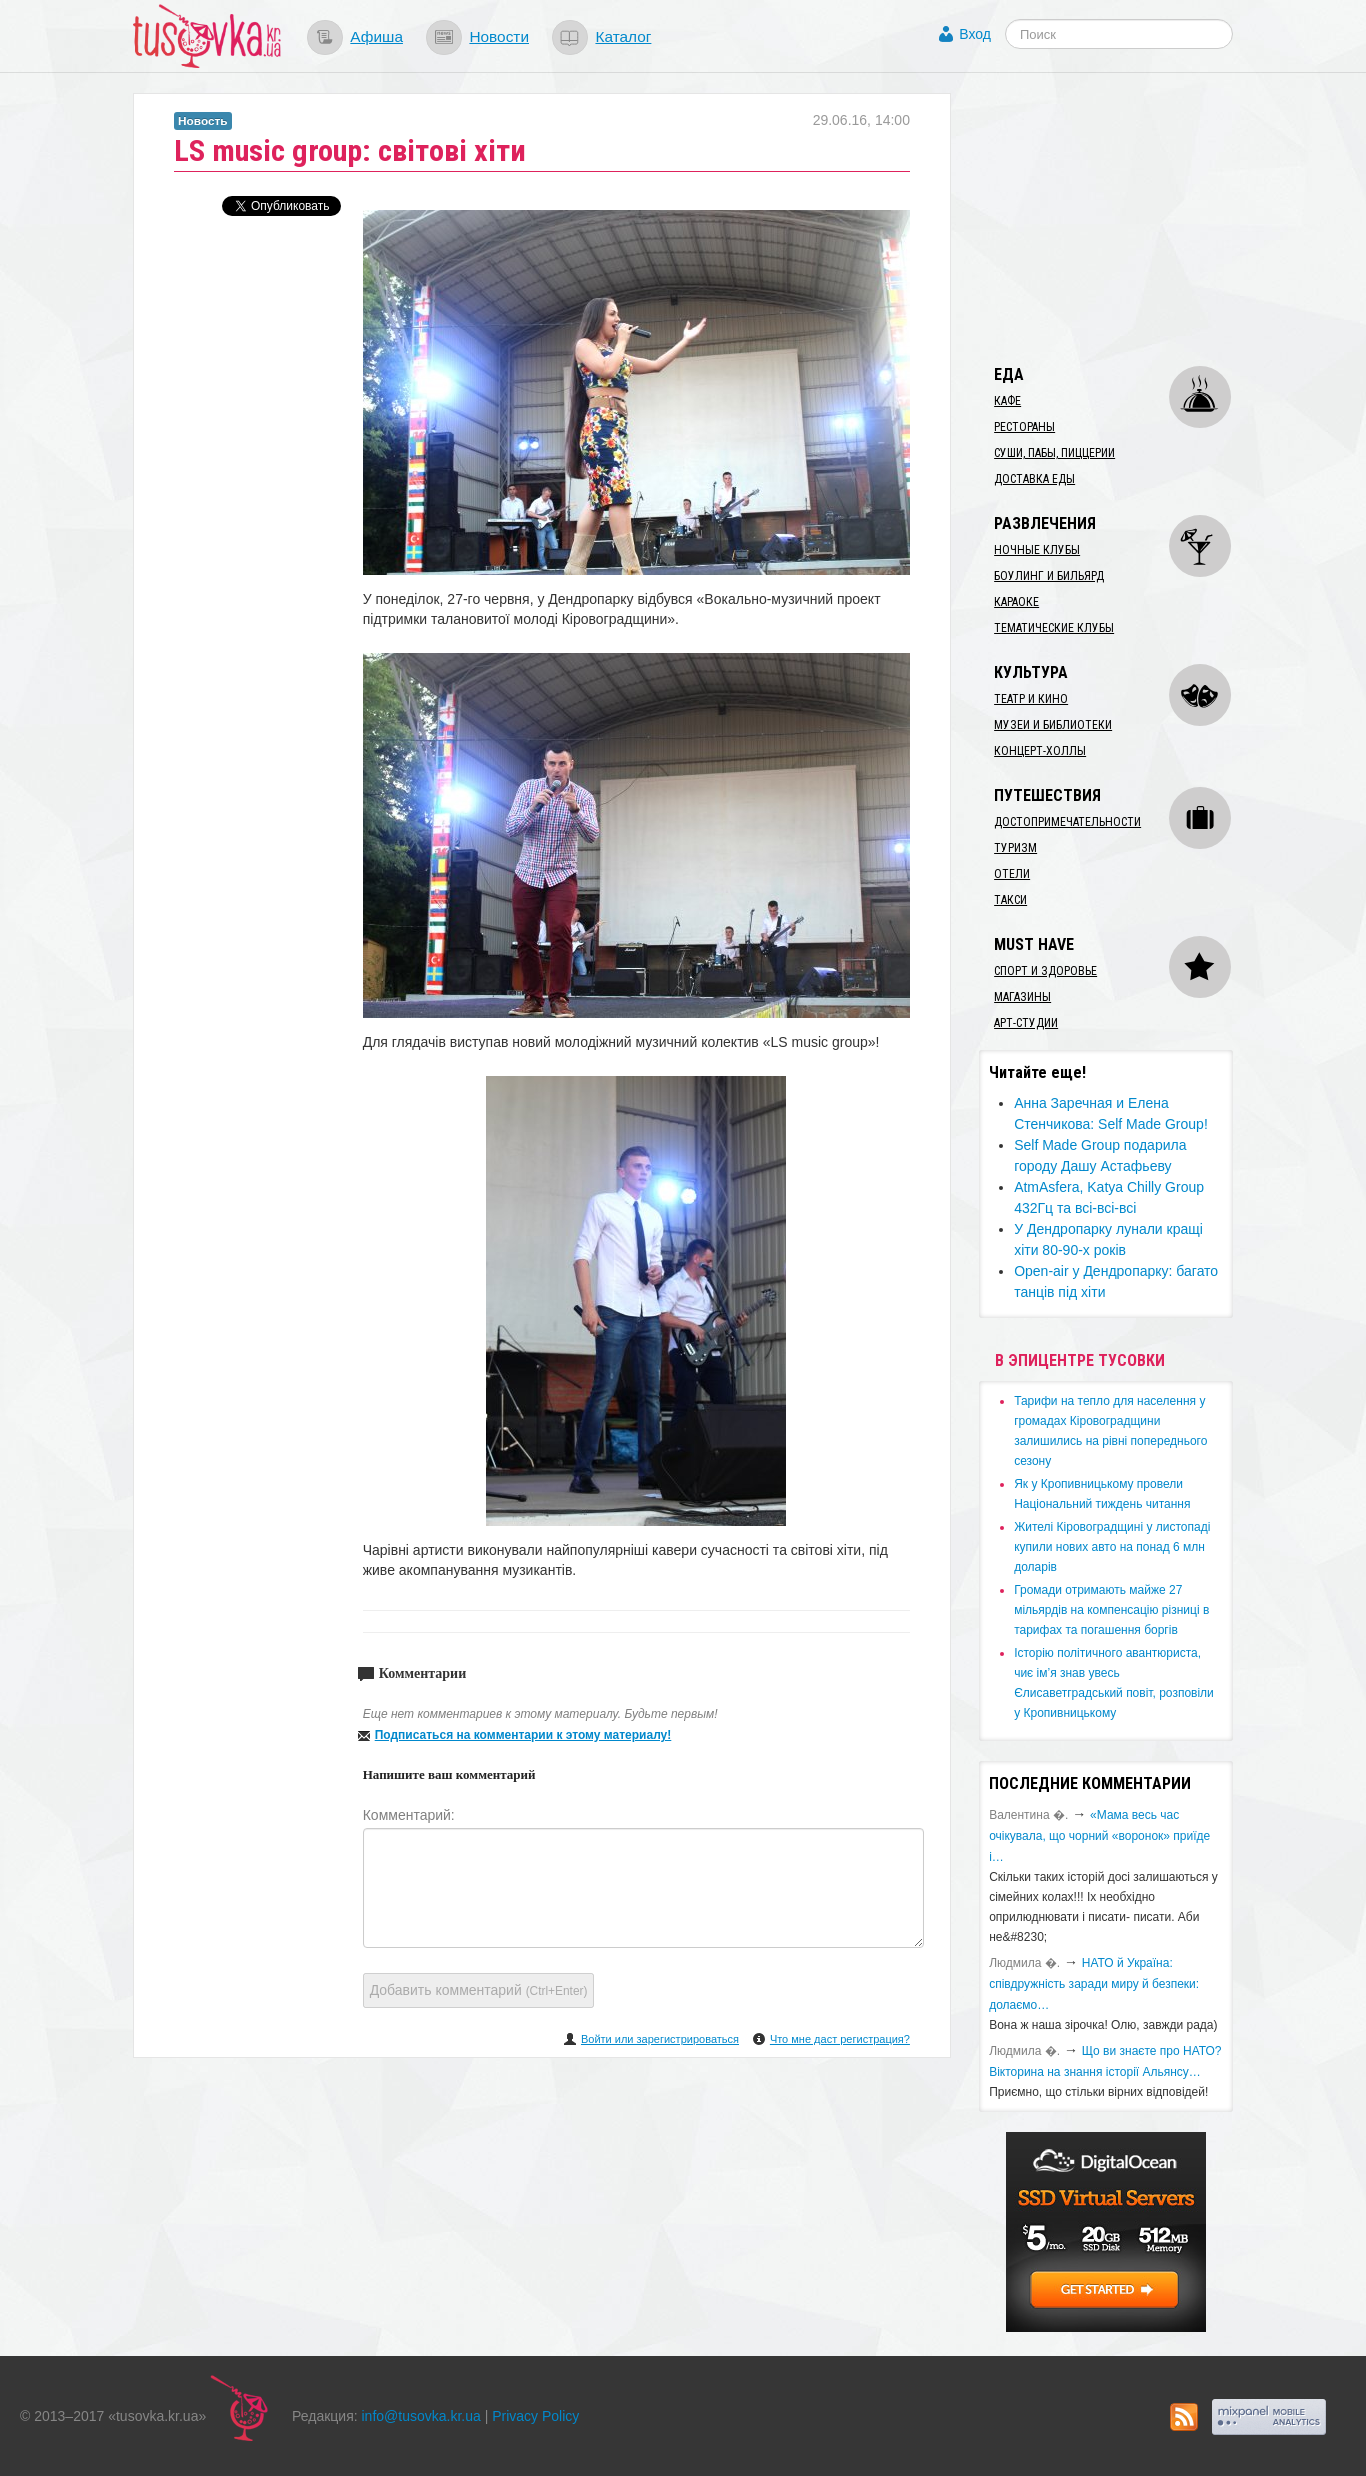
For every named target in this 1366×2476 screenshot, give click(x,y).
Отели (1012, 874)
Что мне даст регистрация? (840, 2039)
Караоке (1016, 602)
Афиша (376, 36)
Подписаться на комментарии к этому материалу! (523, 1735)
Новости (499, 36)
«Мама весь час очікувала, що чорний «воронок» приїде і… (1099, 1836)
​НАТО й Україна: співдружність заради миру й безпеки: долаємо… (1094, 1984)
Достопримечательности (1067, 822)
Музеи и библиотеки (1053, 725)
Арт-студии (1026, 1023)
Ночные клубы (1037, 550)
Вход (975, 34)
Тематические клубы (1054, 628)
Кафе (1007, 401)
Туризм (1015, 848)
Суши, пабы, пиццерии (1054, 453)
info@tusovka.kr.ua (421, 2416)
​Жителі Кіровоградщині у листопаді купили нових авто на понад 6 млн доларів (1112, 1547)
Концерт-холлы (1040, 751)
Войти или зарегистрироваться (660, 2039)
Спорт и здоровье (1045, 971)
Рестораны (1024, 427)
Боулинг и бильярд (1049, 576)
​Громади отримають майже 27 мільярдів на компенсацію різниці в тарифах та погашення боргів (1111, 1610)
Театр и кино (1031, 699)
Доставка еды (1034, 479)
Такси (1010, 900)
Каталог (623, 36)
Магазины (1022, 997)
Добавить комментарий (479, 1990)
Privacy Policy (535, 2416)
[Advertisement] (1129, 218)
